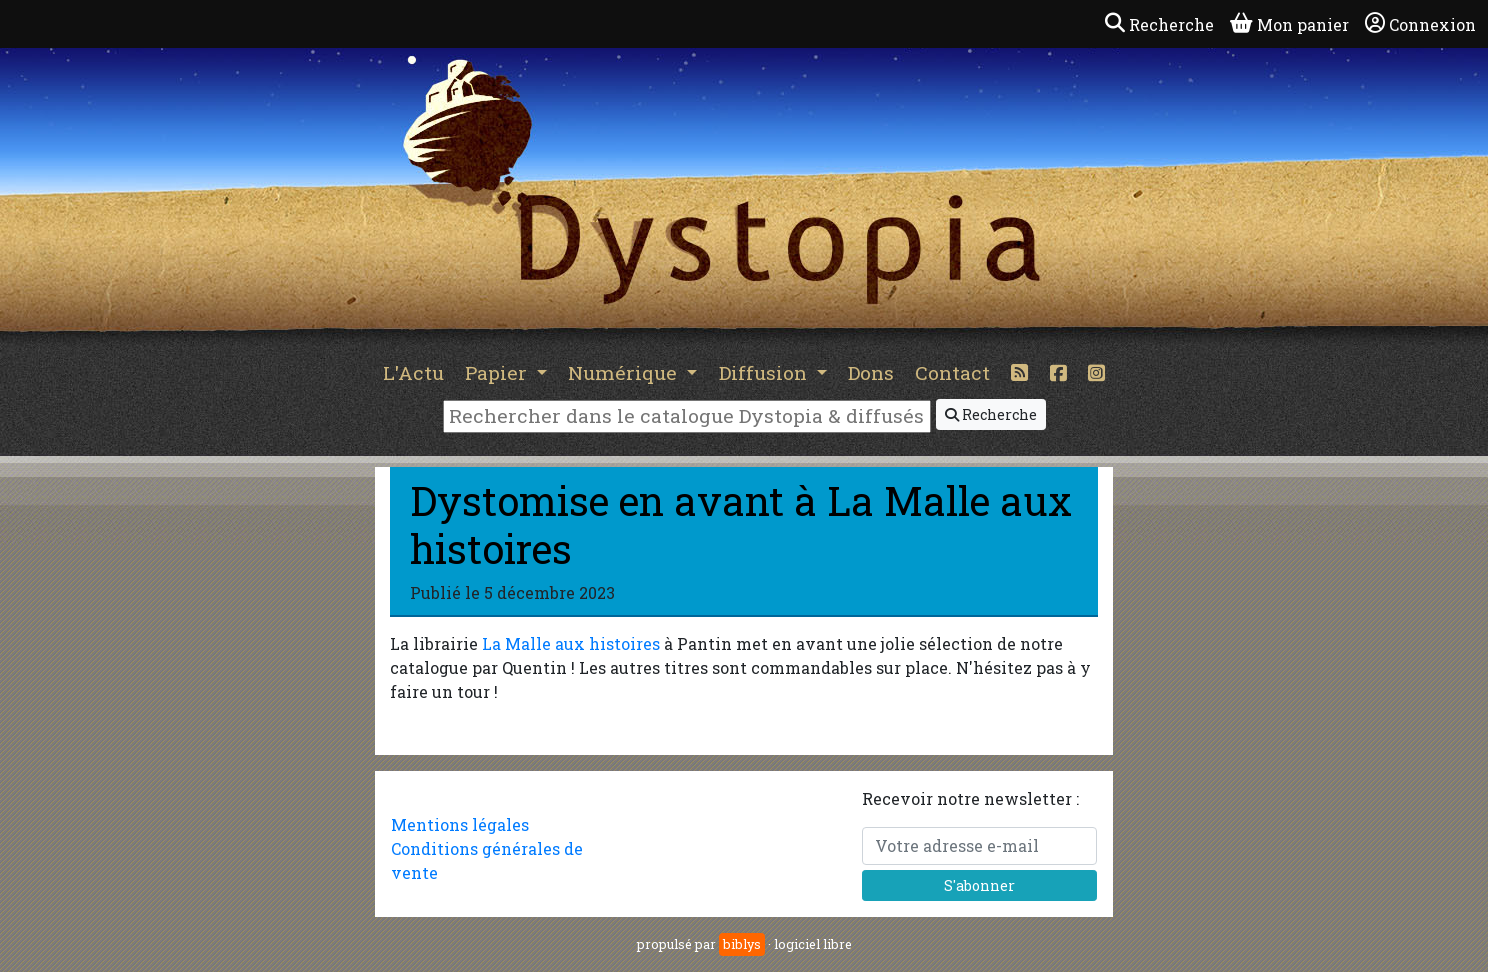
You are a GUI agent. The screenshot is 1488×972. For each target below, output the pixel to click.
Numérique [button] (625, 372)
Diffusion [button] (765, 372)
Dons (871, 372)
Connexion (1420, 24)
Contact (952, 372)
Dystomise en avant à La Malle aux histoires (741, 524)
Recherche (991, 414)
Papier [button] (498, 372)
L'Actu (413, 372)
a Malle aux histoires (578, 643)
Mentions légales (460, 824)
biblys (742, 944)
